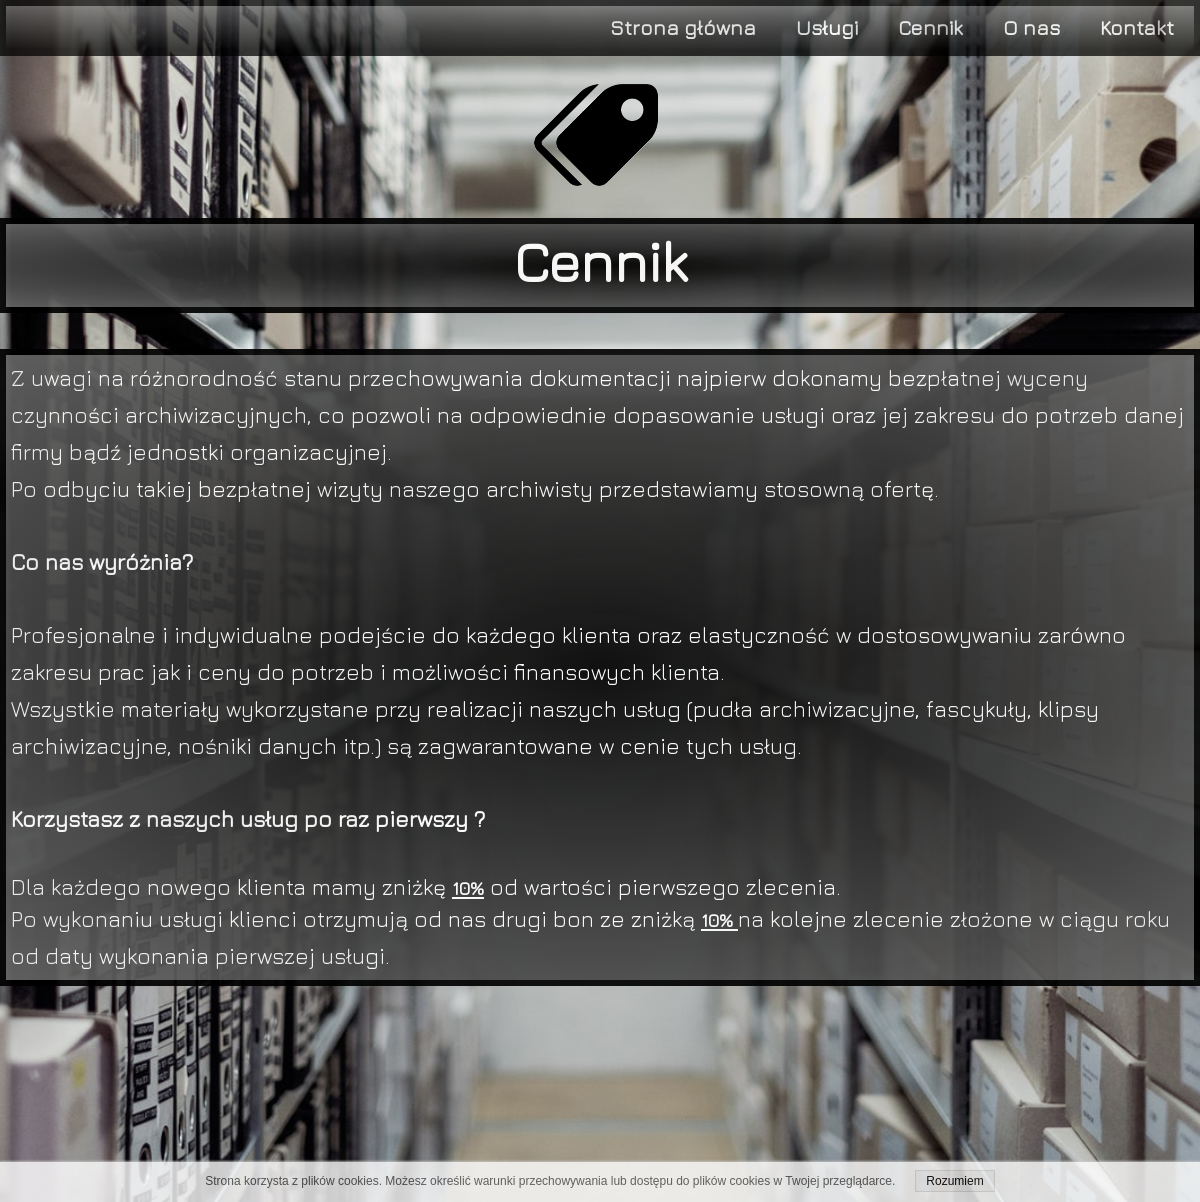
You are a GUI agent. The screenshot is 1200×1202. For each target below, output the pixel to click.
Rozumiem (954, 1181)
